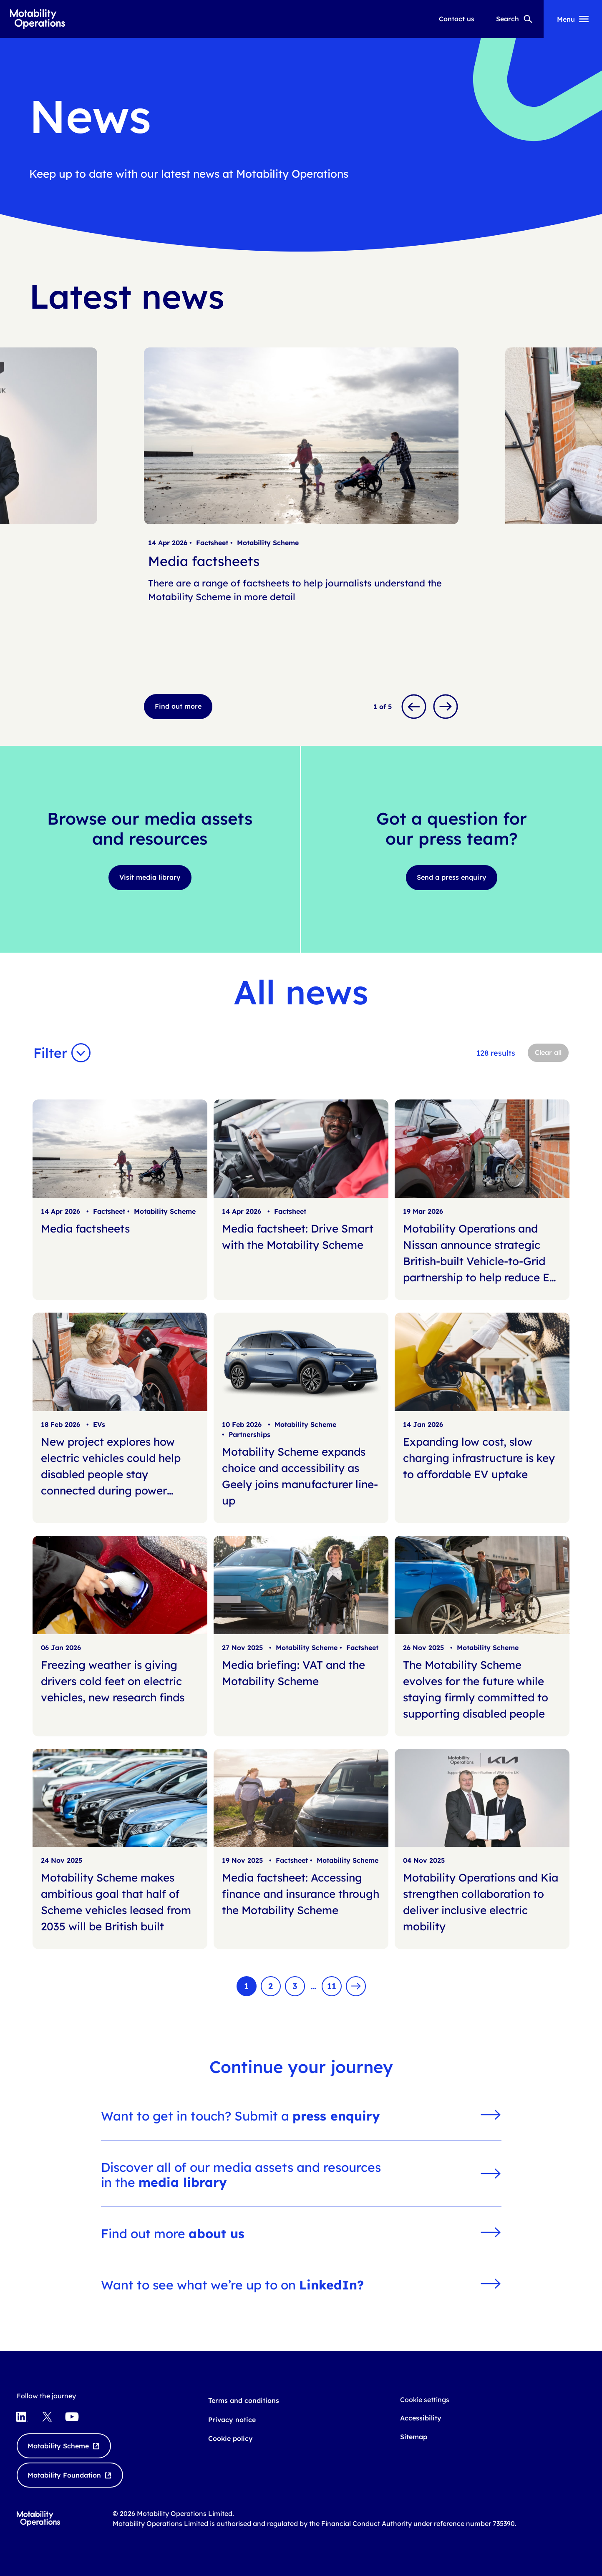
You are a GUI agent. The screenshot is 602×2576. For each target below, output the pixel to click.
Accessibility (420, 2418)
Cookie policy (230, 2438)
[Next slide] (445, 706)
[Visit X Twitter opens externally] (46, 2417)
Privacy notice (232, 2419)
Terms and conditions (243, 2400)
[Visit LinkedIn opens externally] (21, 2417)
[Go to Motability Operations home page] (37, 19)
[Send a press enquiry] (451, 877)
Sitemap (413, 2437)
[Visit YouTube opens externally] (71, 2417)
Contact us (456, 19)
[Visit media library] (149, 877)
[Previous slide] (413, 706)
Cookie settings (424, 2399)
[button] (64, 1053)
